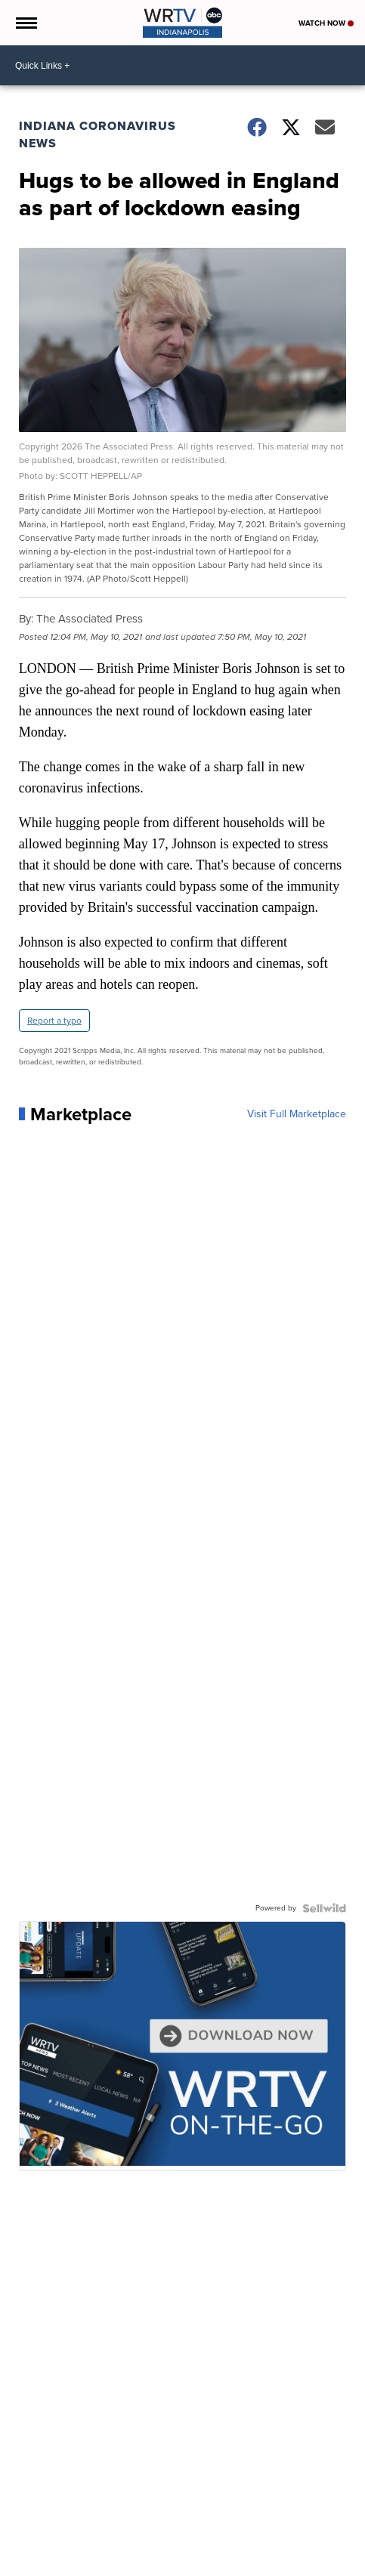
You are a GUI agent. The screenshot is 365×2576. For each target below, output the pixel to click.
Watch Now (326, 23)
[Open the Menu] (25, 23)
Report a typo (54, 1020)
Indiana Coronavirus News (97, 134)
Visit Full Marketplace (296, 1114)
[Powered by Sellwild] (324, 1908)
